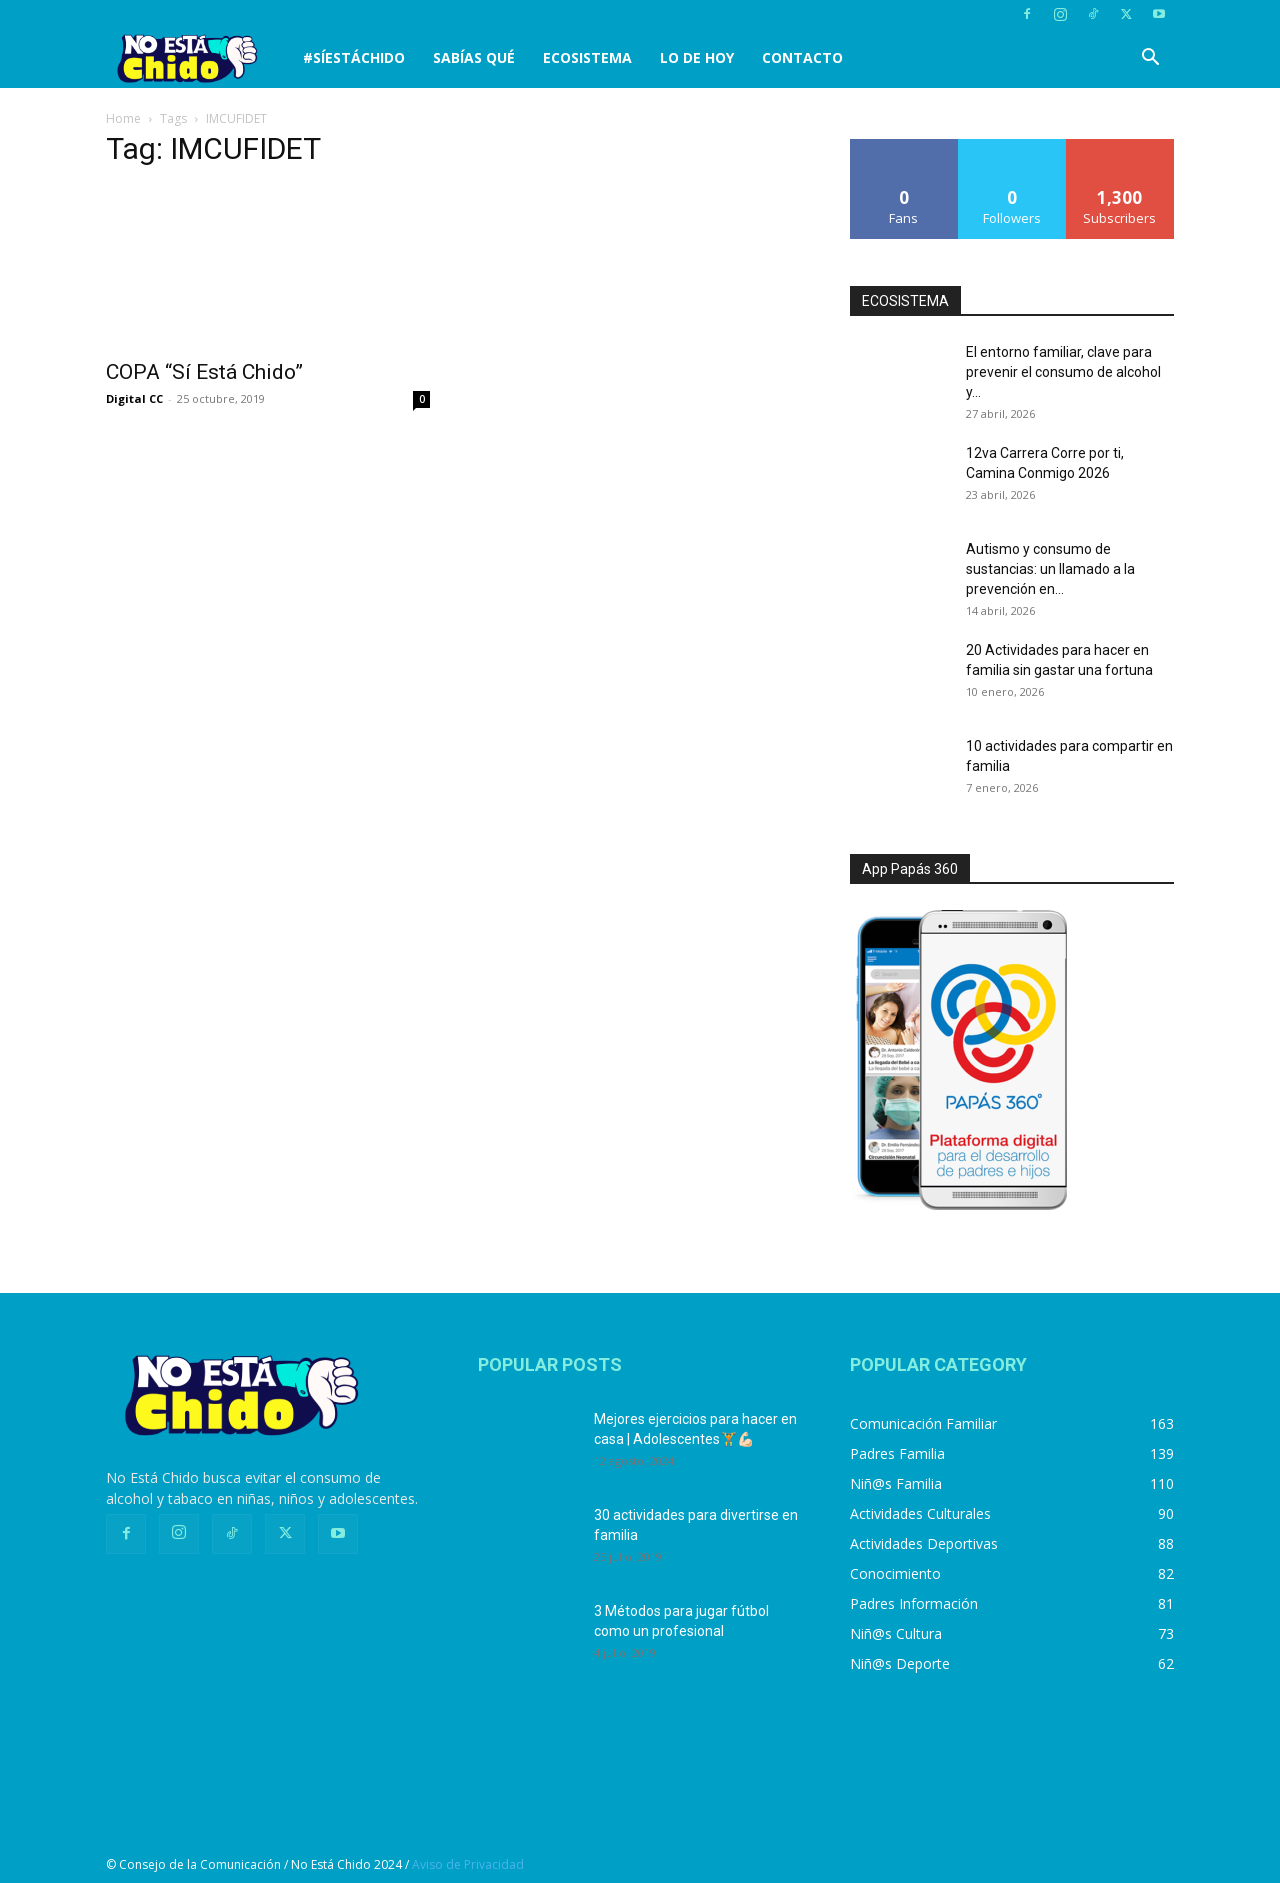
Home (123, 118)
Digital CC (134, 398)
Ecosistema (587, 57)
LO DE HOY (697, 57)
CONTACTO (802, 57)
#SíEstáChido (354, 57)
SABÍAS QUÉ (474, 57)
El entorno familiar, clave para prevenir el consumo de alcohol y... (1063, 372)
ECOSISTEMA (905, 301)
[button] (1150, 59)
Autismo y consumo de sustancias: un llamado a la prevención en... (1050, 569)
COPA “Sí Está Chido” (204, 372)
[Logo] (197, 58)
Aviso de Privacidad (468, 1864)
